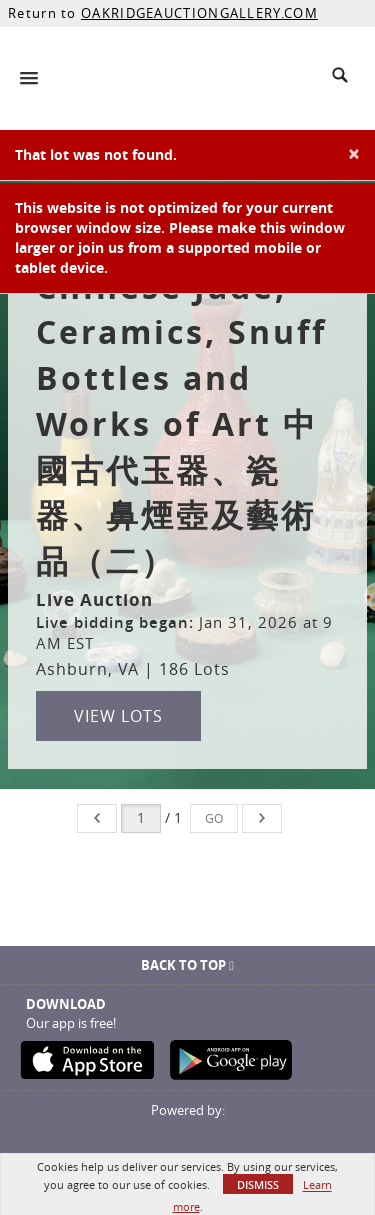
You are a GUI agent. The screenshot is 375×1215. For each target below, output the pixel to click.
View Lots (118, 716)
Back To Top (187, 965)
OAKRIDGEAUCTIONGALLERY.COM (199, 13)
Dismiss (258, 1184)
